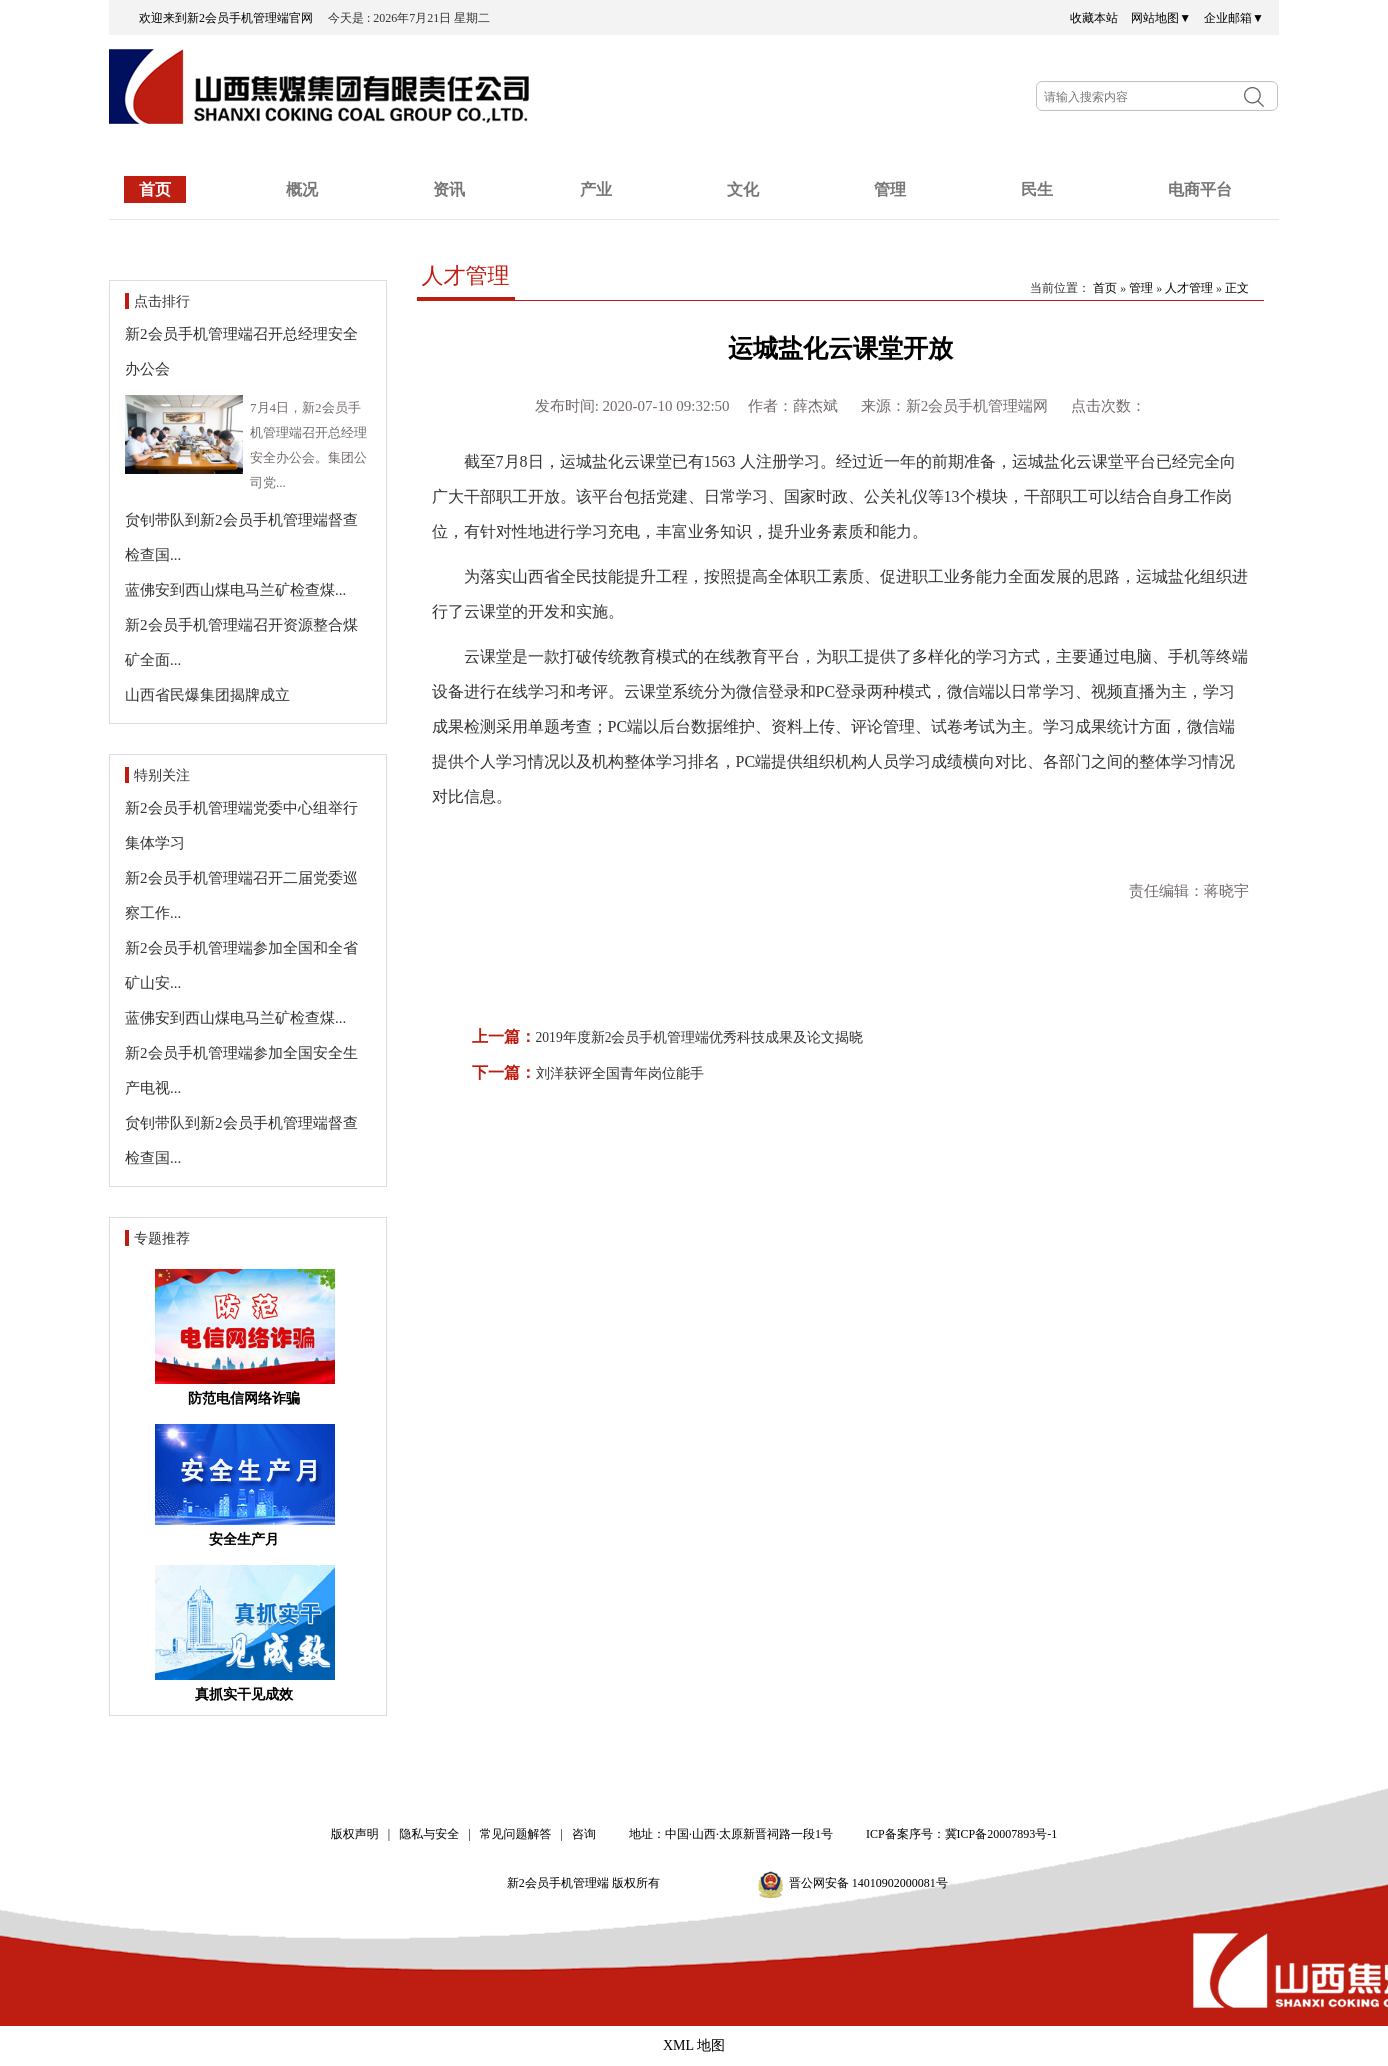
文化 (743, 189)
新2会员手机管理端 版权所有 (590, 1883)
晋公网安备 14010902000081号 (868, 1883)
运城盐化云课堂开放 (840, 348)
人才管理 (466, 275)
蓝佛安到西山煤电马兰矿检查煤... (235, 590)
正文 (1237, 288)
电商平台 (1200, 189)
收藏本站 (1094, 18)
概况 (302, 189)
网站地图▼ (1161, 18)
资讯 (449, 189)
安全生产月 (244, 1539)
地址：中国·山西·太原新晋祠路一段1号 (731, 1834)
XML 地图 (694, 2045)
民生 (1037, 189)
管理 (890, 189)
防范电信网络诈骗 (244, 1398)
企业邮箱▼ (1234, 18)
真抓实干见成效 (244, 1694)
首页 (155, 189)
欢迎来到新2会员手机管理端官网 (232, 18)
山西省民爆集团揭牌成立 (207, 695)
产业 (596, 189)
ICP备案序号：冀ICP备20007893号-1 (961, 1834)
